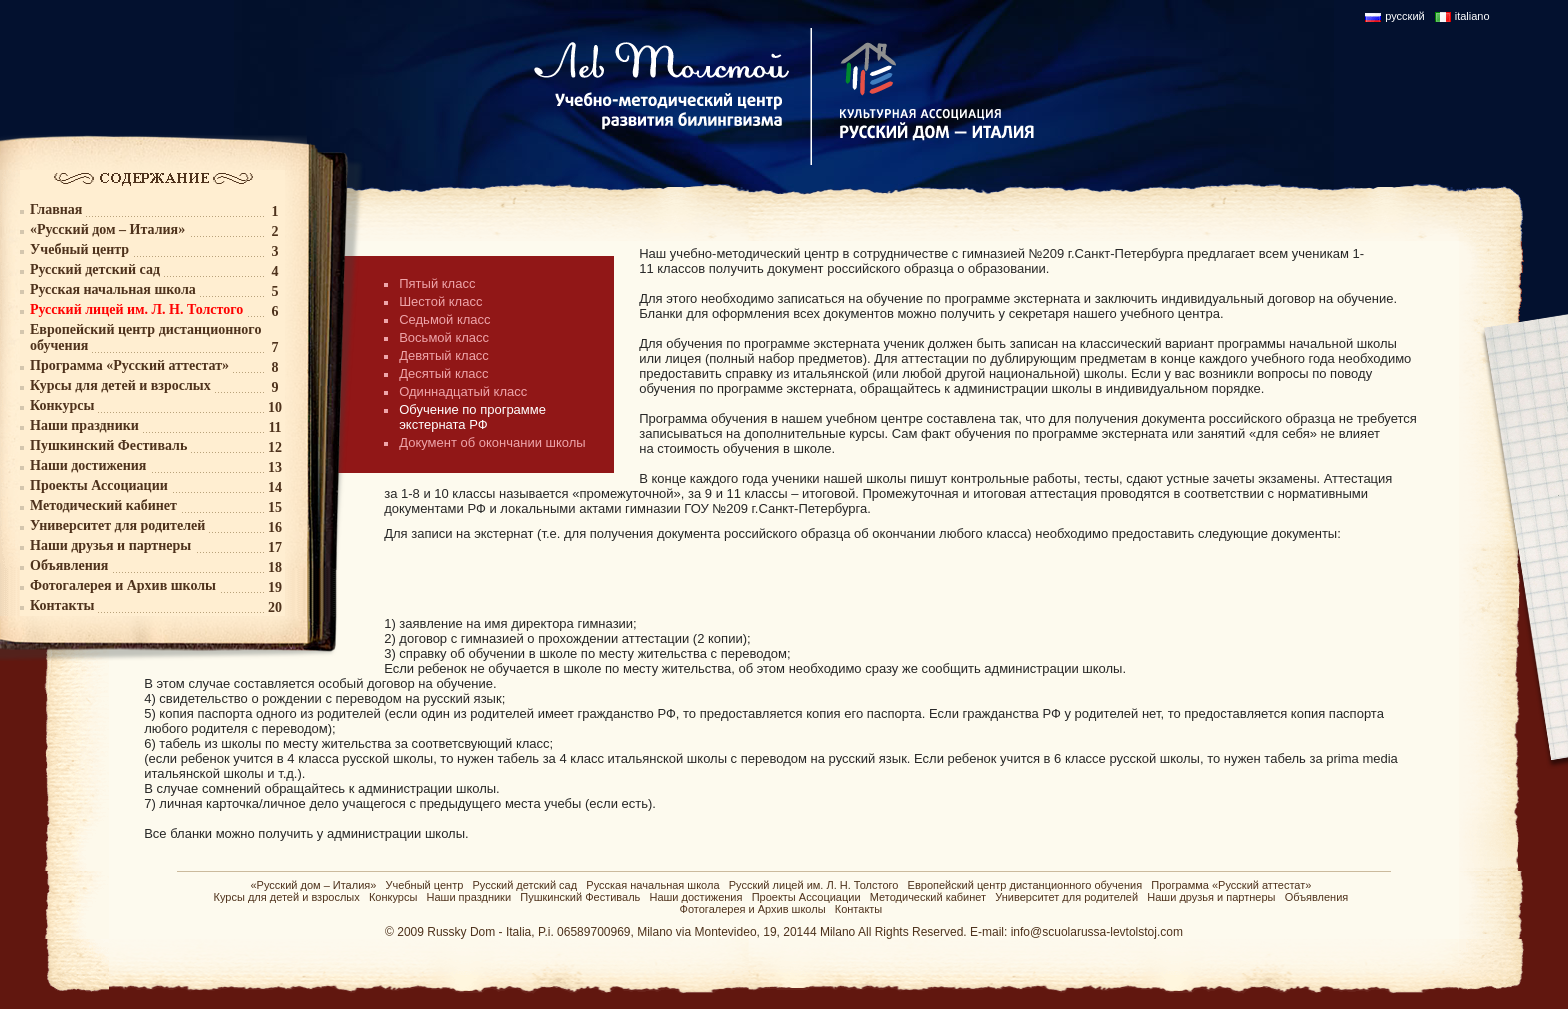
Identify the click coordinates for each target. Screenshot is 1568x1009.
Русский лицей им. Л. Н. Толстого (814, 885)
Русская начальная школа (652, 885)
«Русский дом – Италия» (313, 885)
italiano (1472, 16)
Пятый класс (437, 283)
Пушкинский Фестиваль (580, 897)
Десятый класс (443, 373)
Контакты (859, 909)
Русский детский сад (524, 885)
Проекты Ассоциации (806, 897)
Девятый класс (444, 355)
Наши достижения (695, 897)
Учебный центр (425, 885)
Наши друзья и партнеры (1211, 897)
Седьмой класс (444, 319)
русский (1404, 16)
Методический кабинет (928, 897)
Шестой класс (440, 301)
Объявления (1317, 897)
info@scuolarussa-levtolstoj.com (1097, 932)
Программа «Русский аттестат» (1231, 885)
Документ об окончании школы (492, 442)
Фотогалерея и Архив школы (753, 909)
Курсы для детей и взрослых (287, 897)
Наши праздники (469, 897)
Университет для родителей (1066, 897)
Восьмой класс (444, 337)
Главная (56, 209)
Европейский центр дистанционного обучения (1025, 885)
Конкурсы (393, 897)
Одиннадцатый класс (463, 391)
